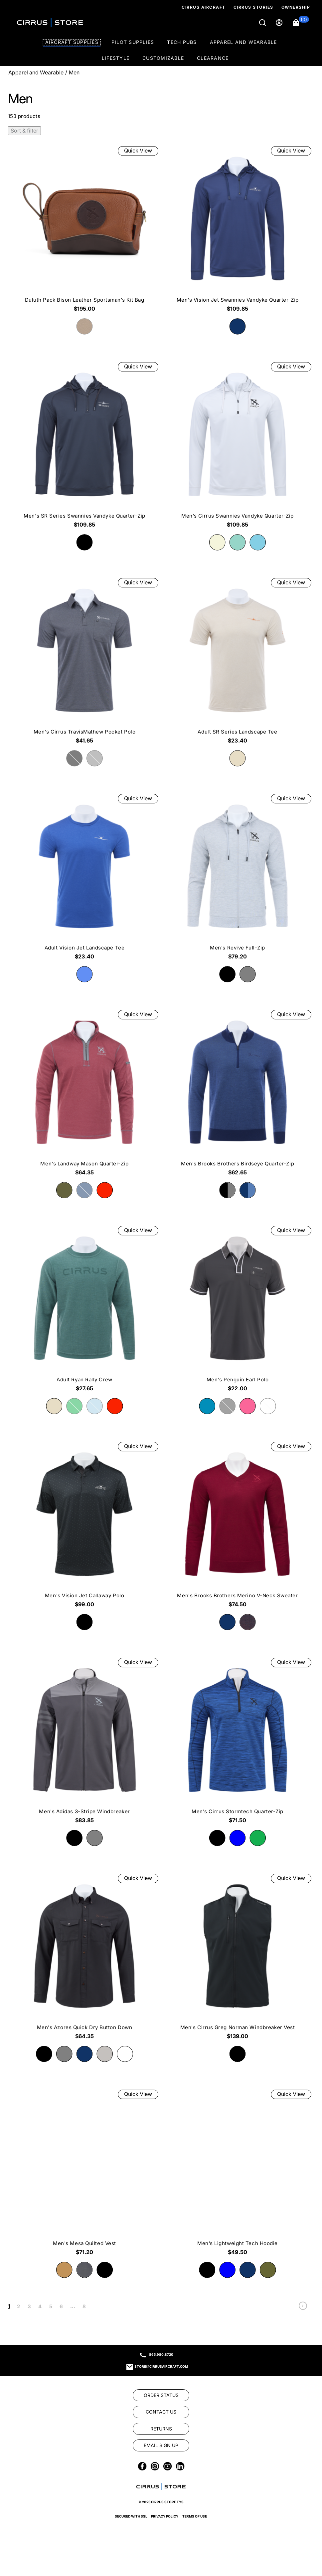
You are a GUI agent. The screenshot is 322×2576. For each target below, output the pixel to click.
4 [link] (40, 2306)
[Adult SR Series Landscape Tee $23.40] (237, 662)
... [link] (73, 2306)
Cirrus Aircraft (204, 7)
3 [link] (29, 2306)
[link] (302, 2307)
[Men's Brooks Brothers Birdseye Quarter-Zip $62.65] (237, 1094)
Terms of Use (194, 2559)
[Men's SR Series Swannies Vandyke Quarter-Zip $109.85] (84, 447)
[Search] (263, 23)
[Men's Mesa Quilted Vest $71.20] (84, 2174)
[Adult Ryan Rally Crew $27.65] (84, 1310)
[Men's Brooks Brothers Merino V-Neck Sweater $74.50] (237, 1526)
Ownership (295, 7)
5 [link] (50, 2306)
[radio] (238, 326)
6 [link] (61, 2306)
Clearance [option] (213, 58)
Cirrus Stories (253, 7)
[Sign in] (280, 23)
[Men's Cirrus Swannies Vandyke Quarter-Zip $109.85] (237, 447)
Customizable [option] (163, 58)
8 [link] (84, 2306)
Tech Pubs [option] (182, 42)
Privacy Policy (164, 2559)
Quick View (138, 150)
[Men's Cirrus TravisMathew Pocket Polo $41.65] (84, 662)
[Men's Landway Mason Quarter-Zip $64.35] (84, 1094)
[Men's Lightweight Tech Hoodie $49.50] (237, 2174)
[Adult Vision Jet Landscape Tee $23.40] (84, 878)
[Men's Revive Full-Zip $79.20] (237, 878)
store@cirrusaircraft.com (161, 2366)
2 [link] (18, 2306)
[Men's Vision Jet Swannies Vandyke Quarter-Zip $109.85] (237, 231)
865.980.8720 (161, 2354)
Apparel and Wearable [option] (243, 42)
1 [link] (9, 2306)
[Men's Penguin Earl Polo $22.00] (237, 1310)
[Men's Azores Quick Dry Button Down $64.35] (84, 1958)
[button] (301, 23)
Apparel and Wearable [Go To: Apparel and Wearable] (36, 72)
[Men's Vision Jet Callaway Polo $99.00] (84, 1526)
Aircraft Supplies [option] (71, 42)
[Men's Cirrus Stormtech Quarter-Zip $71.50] (237, 1742)
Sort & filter (24, 130)
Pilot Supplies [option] (132, 42)
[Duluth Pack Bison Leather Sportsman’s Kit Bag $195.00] (84, 231)
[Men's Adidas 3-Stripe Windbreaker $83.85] (84, 1742)
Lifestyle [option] (115, 58)
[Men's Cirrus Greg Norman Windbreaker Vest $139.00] (237, 1958)
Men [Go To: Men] (74, 72)
